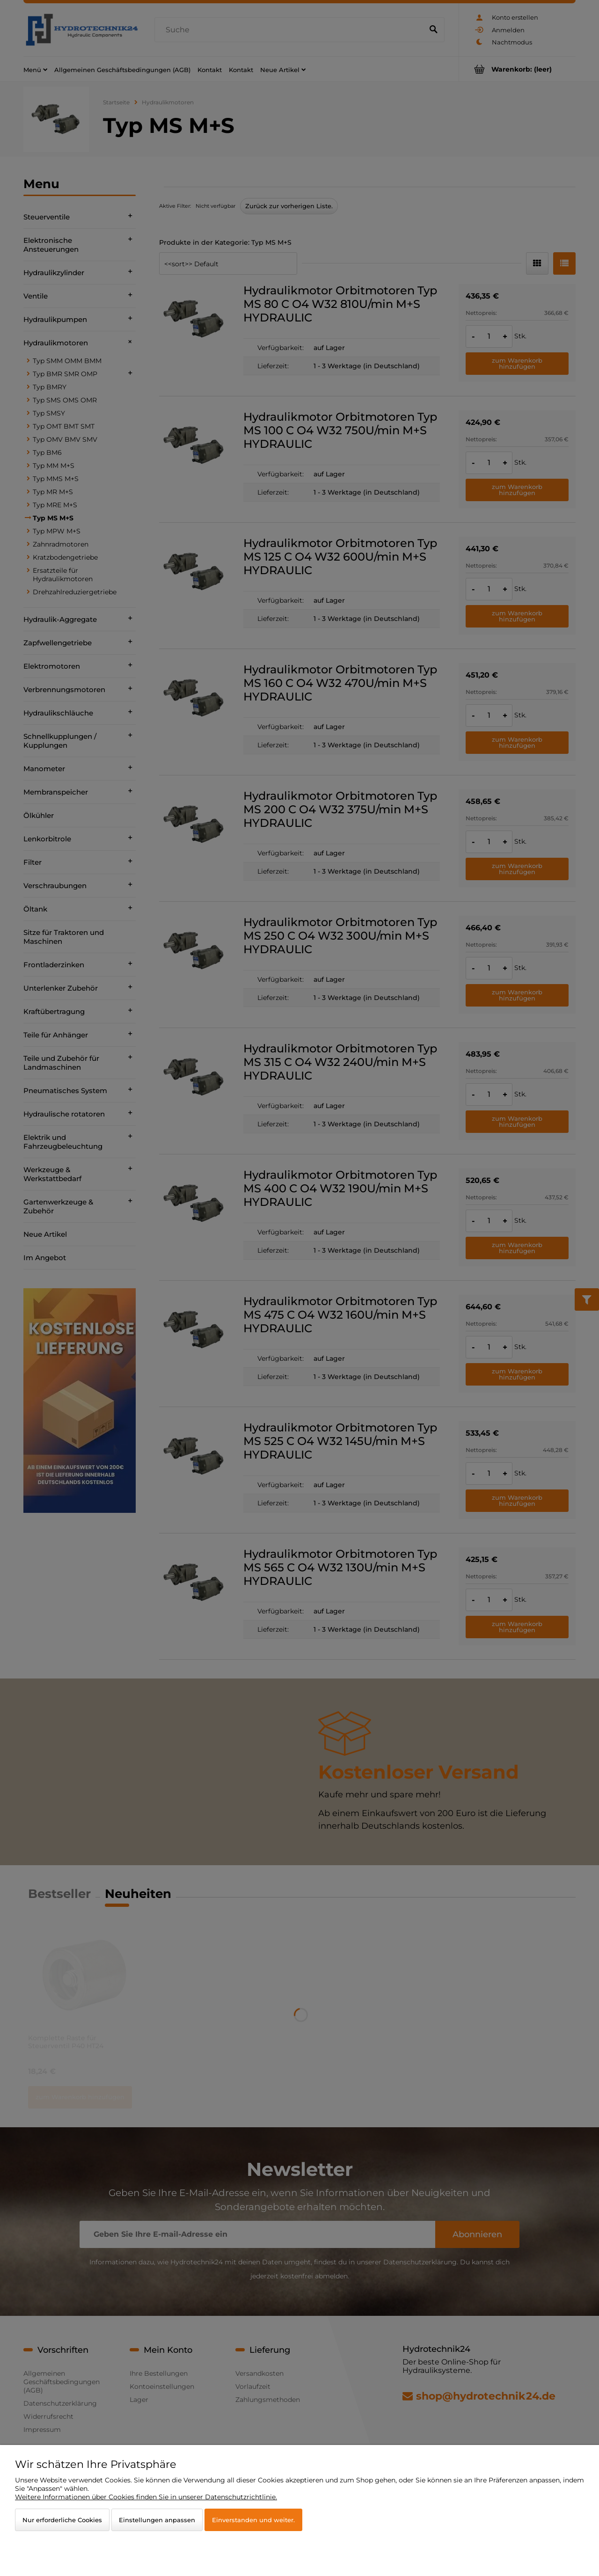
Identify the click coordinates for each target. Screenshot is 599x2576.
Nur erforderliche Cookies (62, 2520)
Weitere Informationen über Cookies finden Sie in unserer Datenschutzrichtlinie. (146, 2497)
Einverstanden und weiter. (253, 2520)
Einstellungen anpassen (157, 2520)
